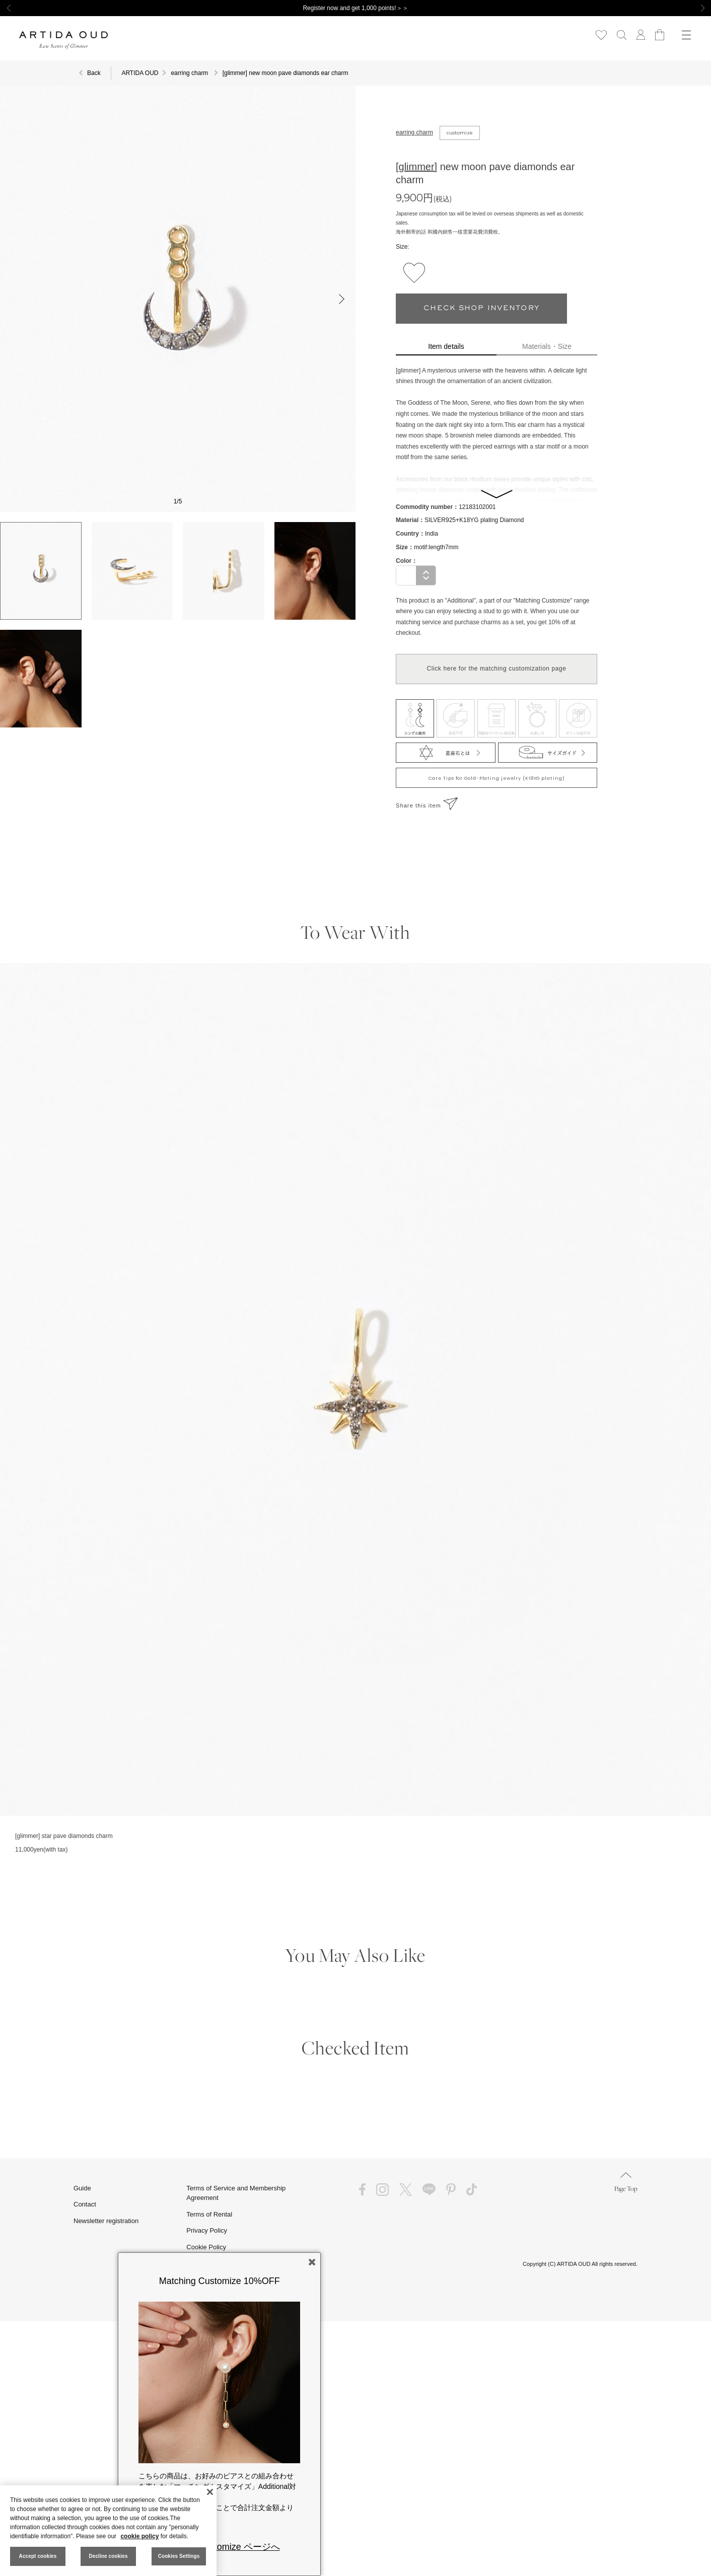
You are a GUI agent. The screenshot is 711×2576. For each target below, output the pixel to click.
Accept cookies (38, 2556)
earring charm (414, 132)
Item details (446, 346)
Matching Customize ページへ (219, 2547)
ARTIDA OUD (139, 73)
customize (460, 132)
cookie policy (139, 2536)
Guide (82, 2188)
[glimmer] (416, 166)
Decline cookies (108, 2556)
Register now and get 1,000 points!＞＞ (355, 8)
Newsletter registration (106, 2221)
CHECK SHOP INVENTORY (481, 308)
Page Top (625, 2182)
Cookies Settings (179, 2556)
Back (94, 73)
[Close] (210, 2492)
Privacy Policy (206, 2230)
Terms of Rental (209, 2214)
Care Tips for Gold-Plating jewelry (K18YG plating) (497, 778)
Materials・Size (547, 346)
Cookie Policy (206, 2247)
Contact (85, 2204)
